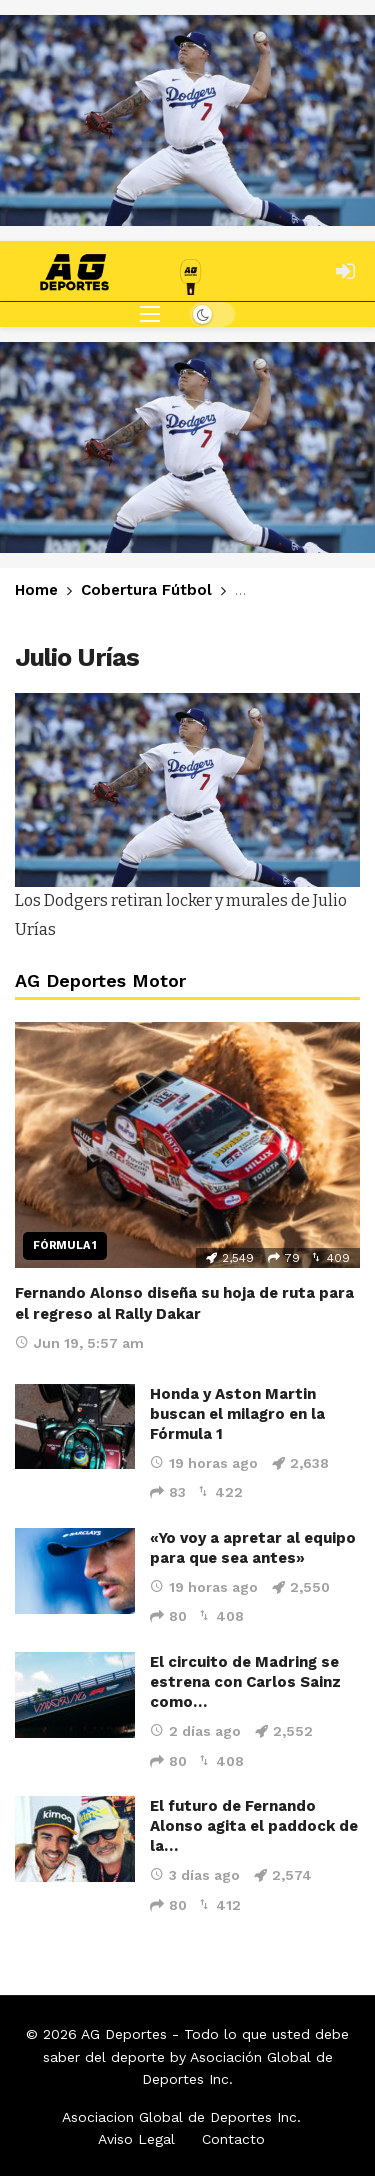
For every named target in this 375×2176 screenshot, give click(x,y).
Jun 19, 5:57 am (79, 1343)
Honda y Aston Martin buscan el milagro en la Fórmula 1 (237, 1414)
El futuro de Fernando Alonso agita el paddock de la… (254, 1826)
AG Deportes (124, 2034)
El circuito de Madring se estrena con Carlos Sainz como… (245, 1682)
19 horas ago (204, 1463)
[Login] (345, 271)
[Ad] (187, 120)
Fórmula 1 (65, 1245)
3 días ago (195, 1875)
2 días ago (195, 1731)
